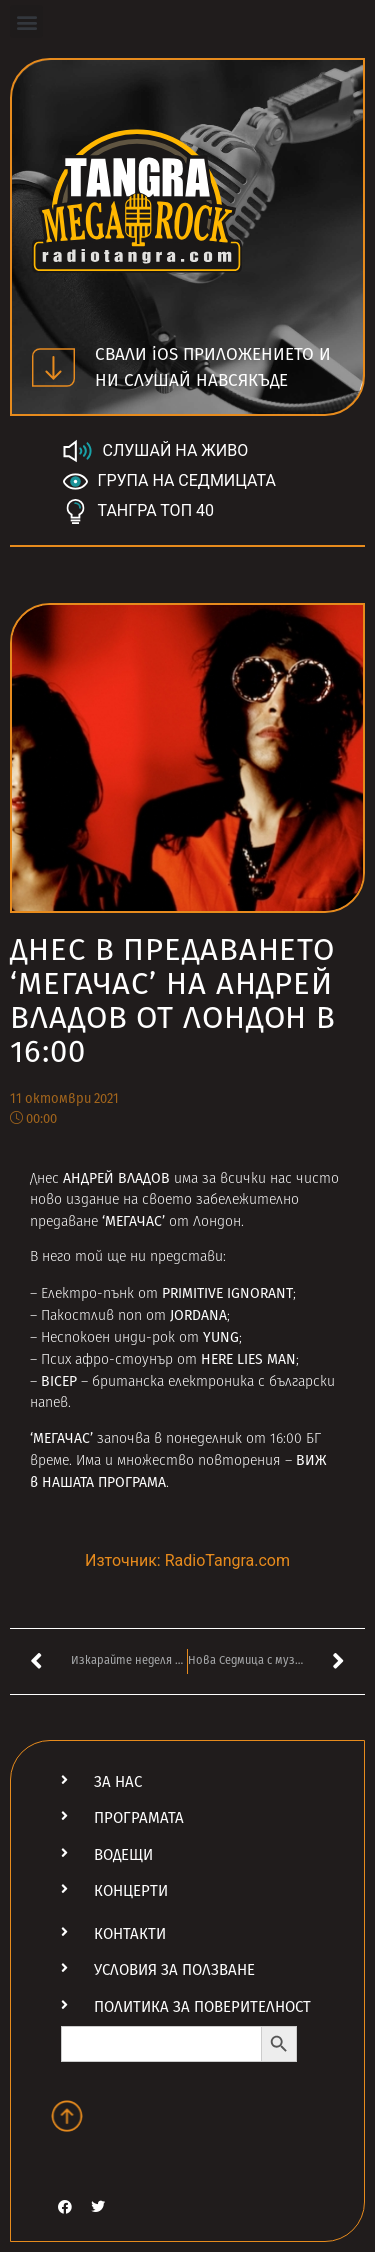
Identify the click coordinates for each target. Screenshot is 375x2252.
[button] (26, 21)
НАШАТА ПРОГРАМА (104, 1482)
